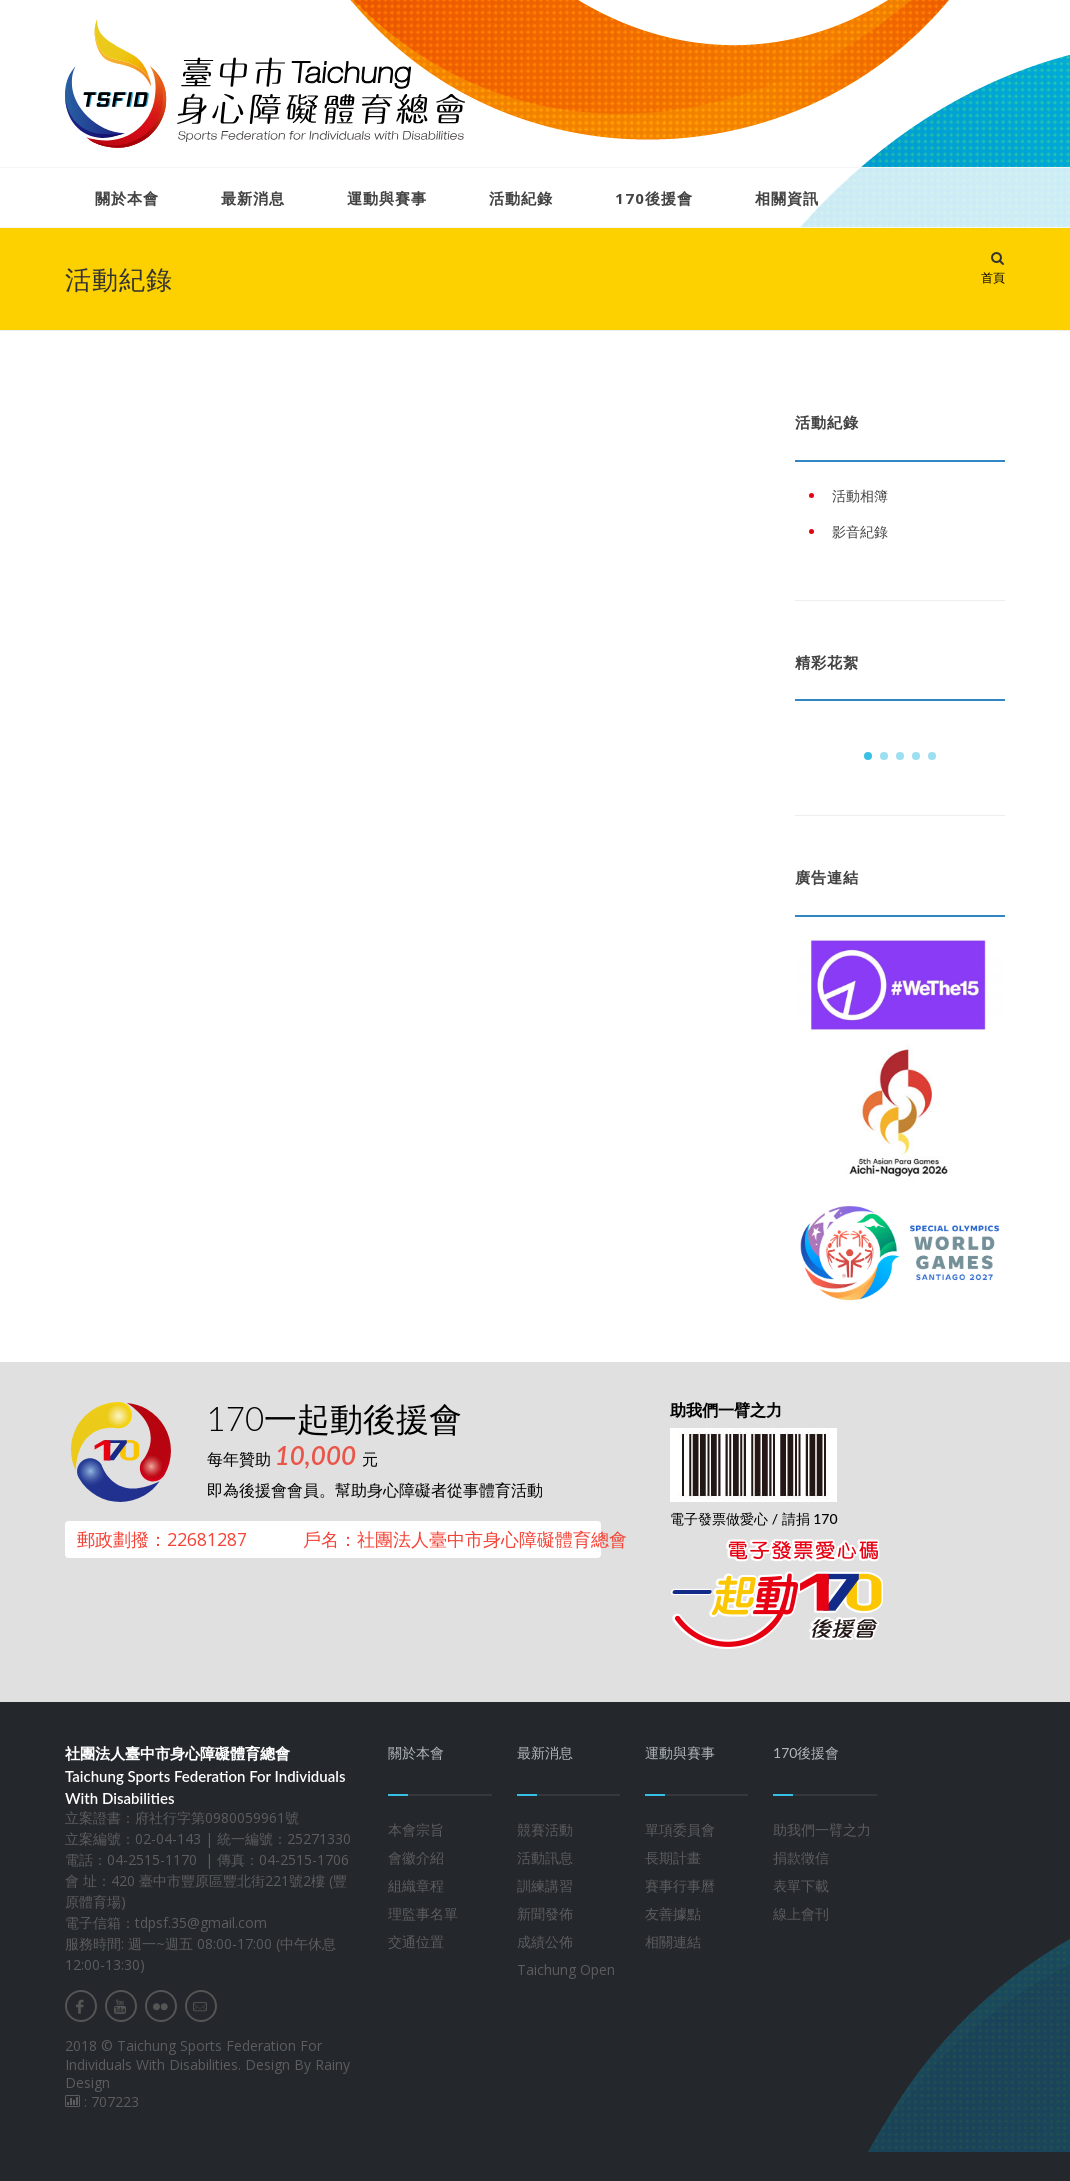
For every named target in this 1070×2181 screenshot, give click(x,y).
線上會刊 (801, 1913)
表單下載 (801, 1885)
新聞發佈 (545, 1913)
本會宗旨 (416, 1829)
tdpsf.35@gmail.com (201, 1922)
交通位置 (416, 1941)
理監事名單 (423, 1913)
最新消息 (253, 198)
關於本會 (127, 198)
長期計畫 (673, 1857)
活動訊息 (545, 1857)
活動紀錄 (521, 198)
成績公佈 (545, 1941)
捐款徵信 (801, 1857)
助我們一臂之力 (822, 1829)
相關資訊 (787, 198)
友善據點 (673, 1913)
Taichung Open (566, 1969)
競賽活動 (545, 1829)
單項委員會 (680, 1829)
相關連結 (673, 1941)
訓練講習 (545, 1885)
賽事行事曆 (680, 1885)
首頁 (993, 277)
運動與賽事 (387, 198)
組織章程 (416, 1885)
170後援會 (654, 198)
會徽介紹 (416, 1857)
